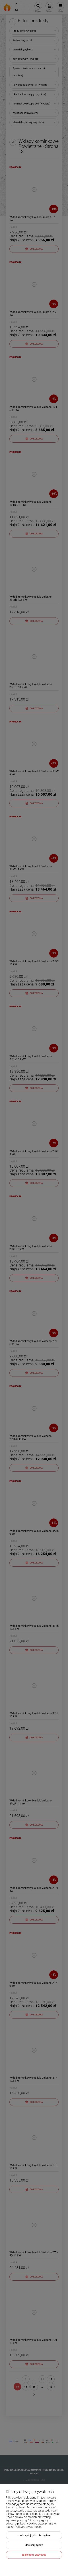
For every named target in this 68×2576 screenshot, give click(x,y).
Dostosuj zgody (34, 2545)
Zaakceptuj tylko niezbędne (34, 2535)
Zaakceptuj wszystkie (34, 2554)
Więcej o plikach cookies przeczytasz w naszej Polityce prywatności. (31, 2525)
